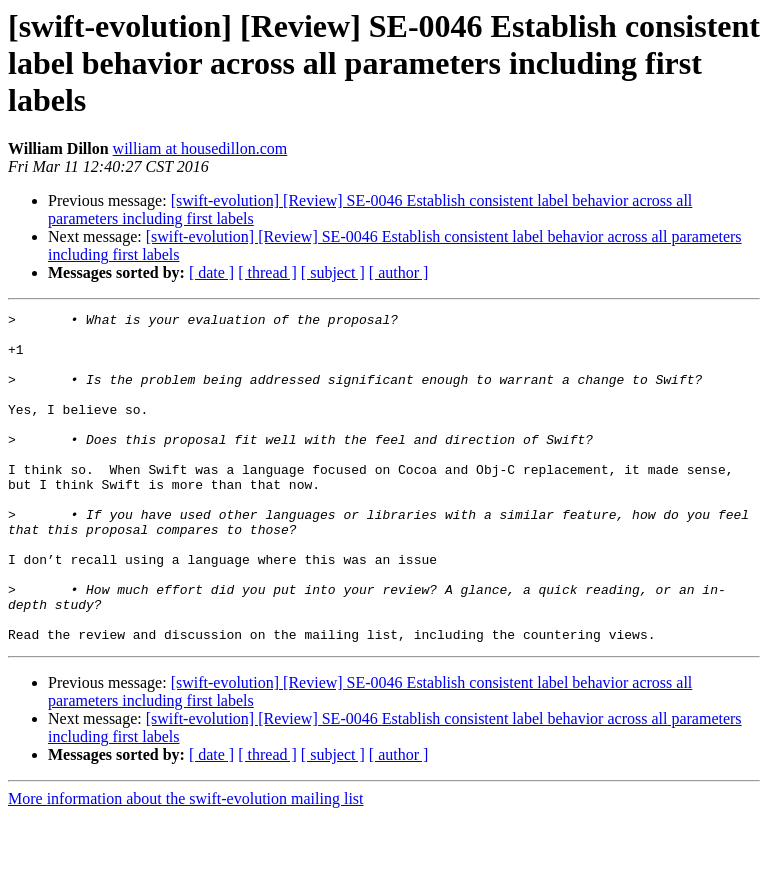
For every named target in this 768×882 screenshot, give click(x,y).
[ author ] (399, 272)
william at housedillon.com (200, 148)
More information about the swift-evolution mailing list (186, 864)
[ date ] (211, 272)
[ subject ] (333, 272)
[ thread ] (267, 272)
